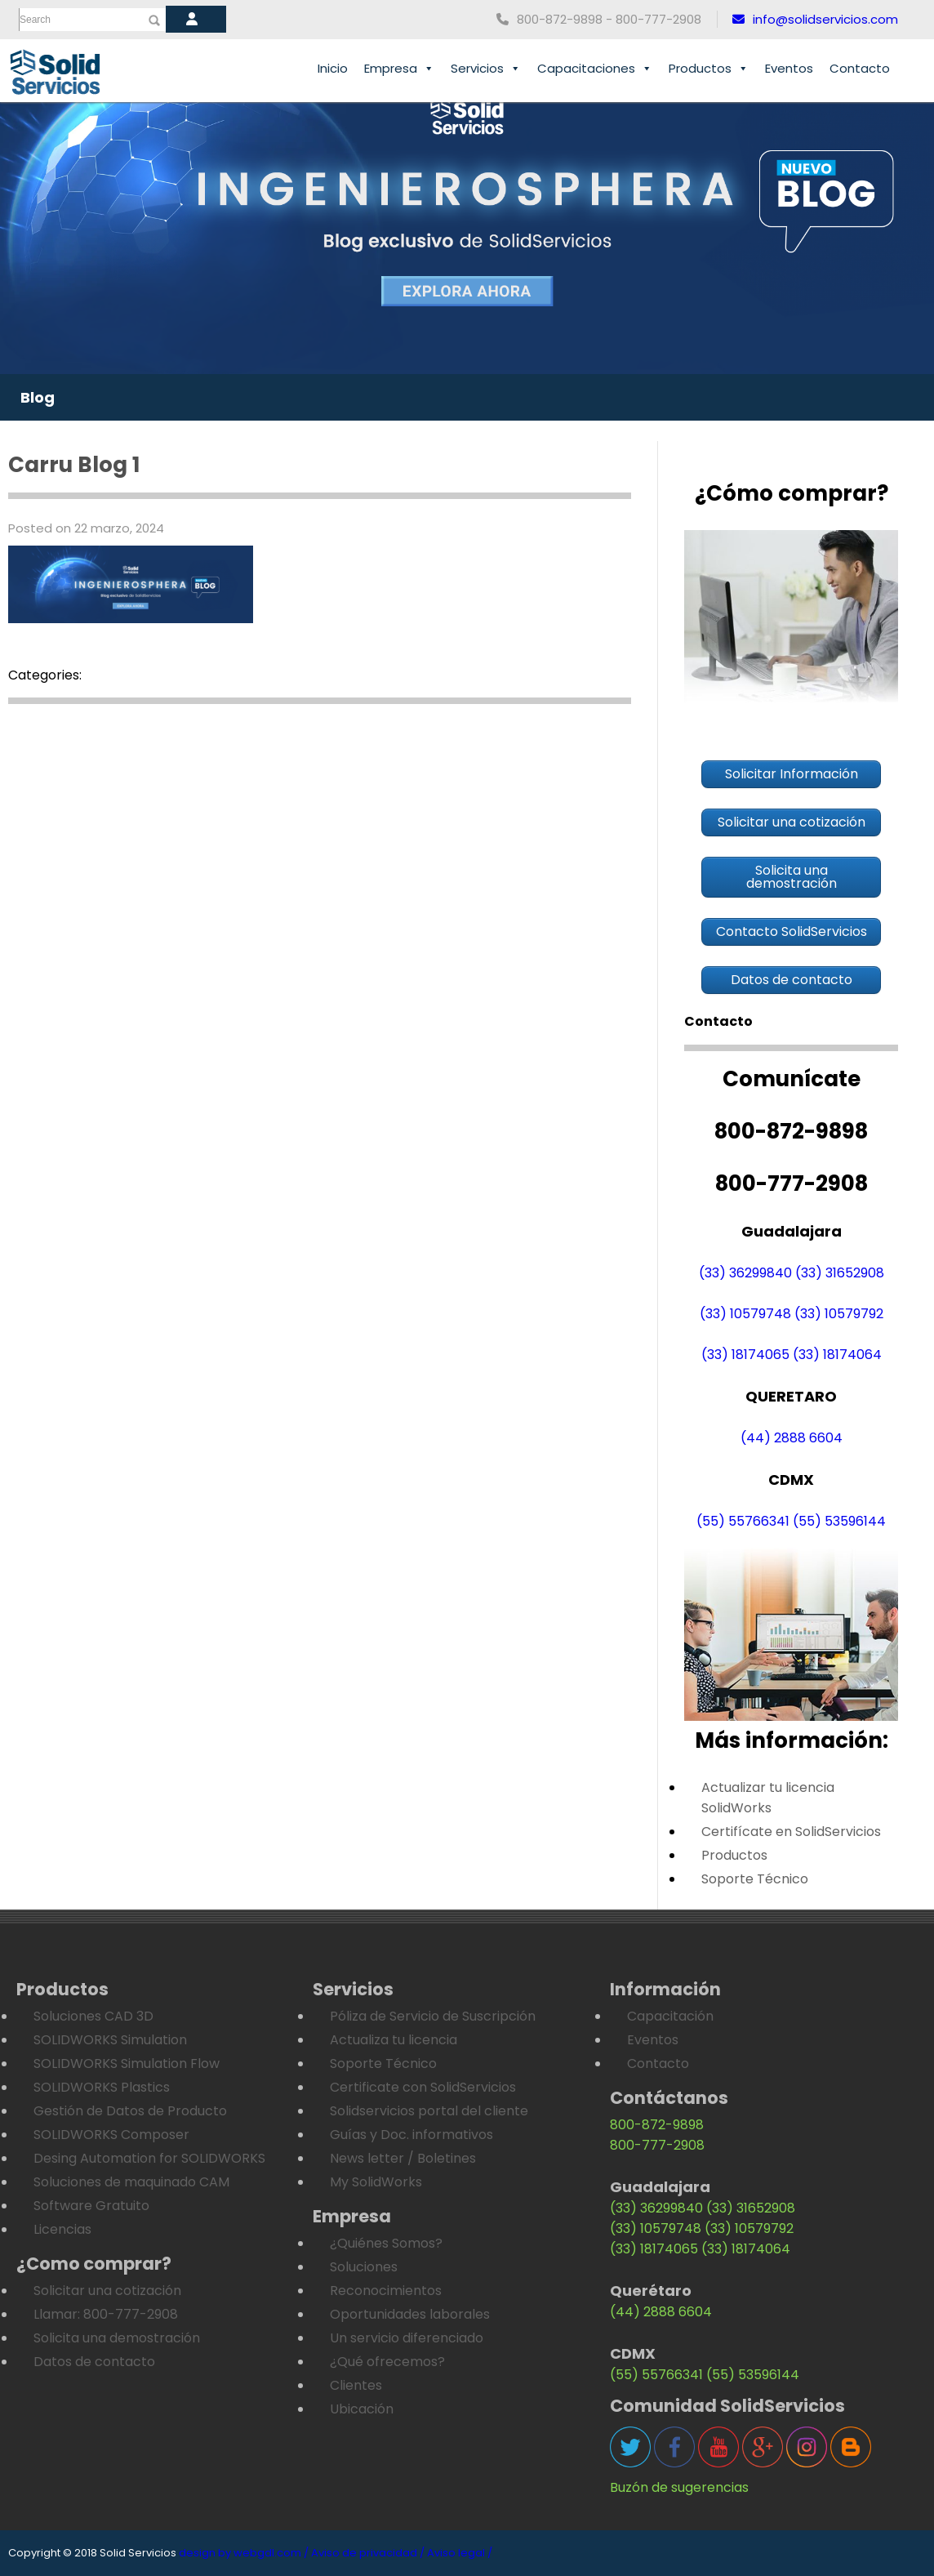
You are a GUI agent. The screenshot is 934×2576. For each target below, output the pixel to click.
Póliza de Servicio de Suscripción (433, 2016)
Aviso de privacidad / (368, 2552)
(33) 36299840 (745, 1272)
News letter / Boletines (403, 2158)
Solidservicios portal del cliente (429, 2110)
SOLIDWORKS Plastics (101, 2087)
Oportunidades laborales (410, 2314)
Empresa (399, 68)
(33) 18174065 (745, 1354)
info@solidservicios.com (815, 19)
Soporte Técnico (754, 1879)
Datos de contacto (94, 2361)
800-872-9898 (657, 2124)
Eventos (789, 68)
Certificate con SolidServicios (423, 2087)
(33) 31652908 (839, 1272)
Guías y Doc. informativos (411, 2134)
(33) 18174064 (837, 1354)
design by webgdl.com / (244, 2552)
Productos (709, 68)
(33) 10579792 (838, 1313)
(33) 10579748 (745, 1313)
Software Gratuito (91, 2205)
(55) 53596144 (839, 1521)
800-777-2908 (657, 2145)
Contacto (859, 68)
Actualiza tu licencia (393, 2039)
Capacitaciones (594, 68)
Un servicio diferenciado (406, 2338)
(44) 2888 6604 (792, 1437)
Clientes (356, 2385)
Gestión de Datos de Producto (130, 2110)
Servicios (486, 68)
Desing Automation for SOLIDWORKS (149, 2158)
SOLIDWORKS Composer (111, 2134)
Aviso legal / (459, 2552)
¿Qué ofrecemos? (387, 2361)
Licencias (62, 2229)
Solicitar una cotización (107, 2290)
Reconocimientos (386, 2290)
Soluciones (364, 2266)
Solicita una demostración (116, 2338)
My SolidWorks (376, 2182)
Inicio (333, 68)
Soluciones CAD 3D (93, 2016)
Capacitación (670, 2016)
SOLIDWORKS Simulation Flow (126, 2063)
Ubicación (362, 2409)
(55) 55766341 (742, 1521)
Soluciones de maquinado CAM (131, 2182)
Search (35, 19)
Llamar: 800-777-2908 (105, 2314)
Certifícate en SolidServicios (791, 1831)
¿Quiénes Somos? (386, 2243)
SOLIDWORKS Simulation (110, 2039)
